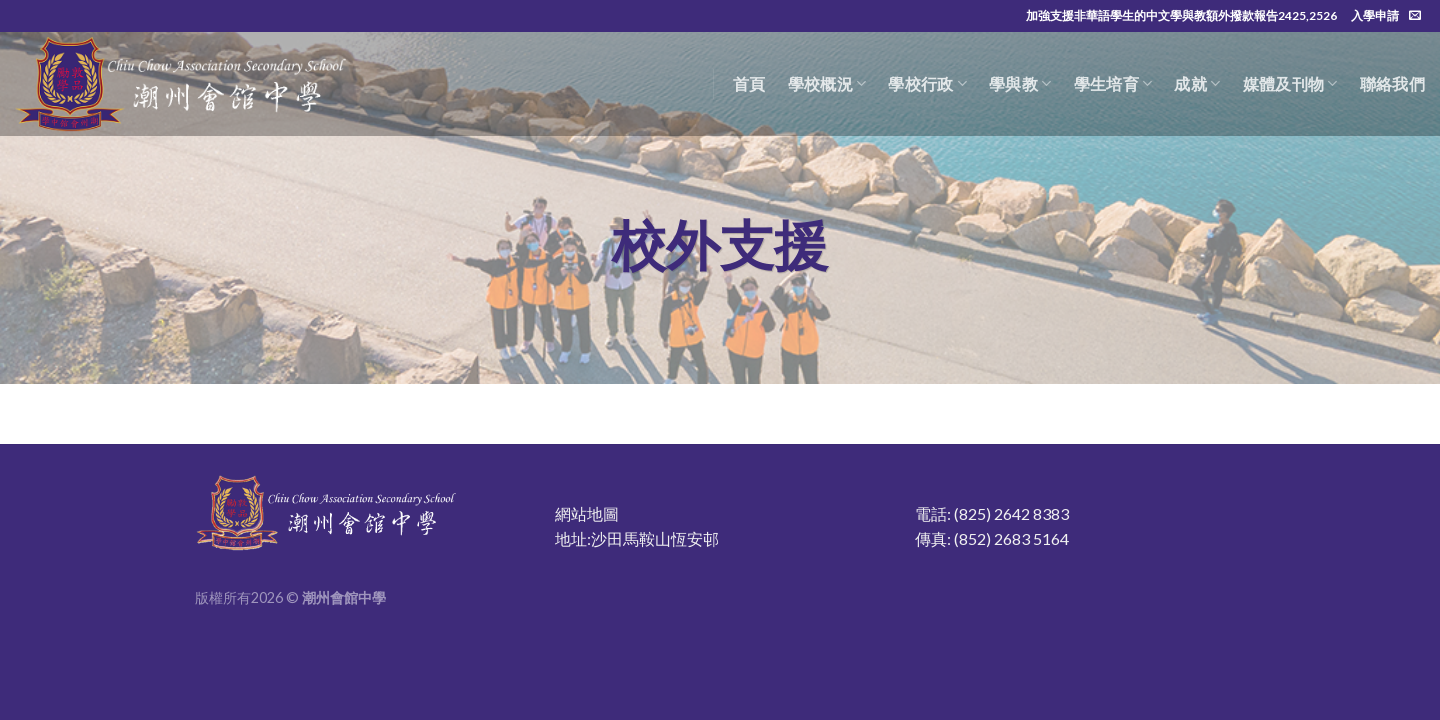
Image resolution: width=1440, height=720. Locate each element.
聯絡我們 (1392, 83)
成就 (1197, 84)
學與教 (1020, 84)
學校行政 (927, 84)
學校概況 (827, 84)
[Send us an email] (1415, 16)
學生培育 (1113, 84)
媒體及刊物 (1290, 84)
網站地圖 (587, 513)
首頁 (749, 83)
